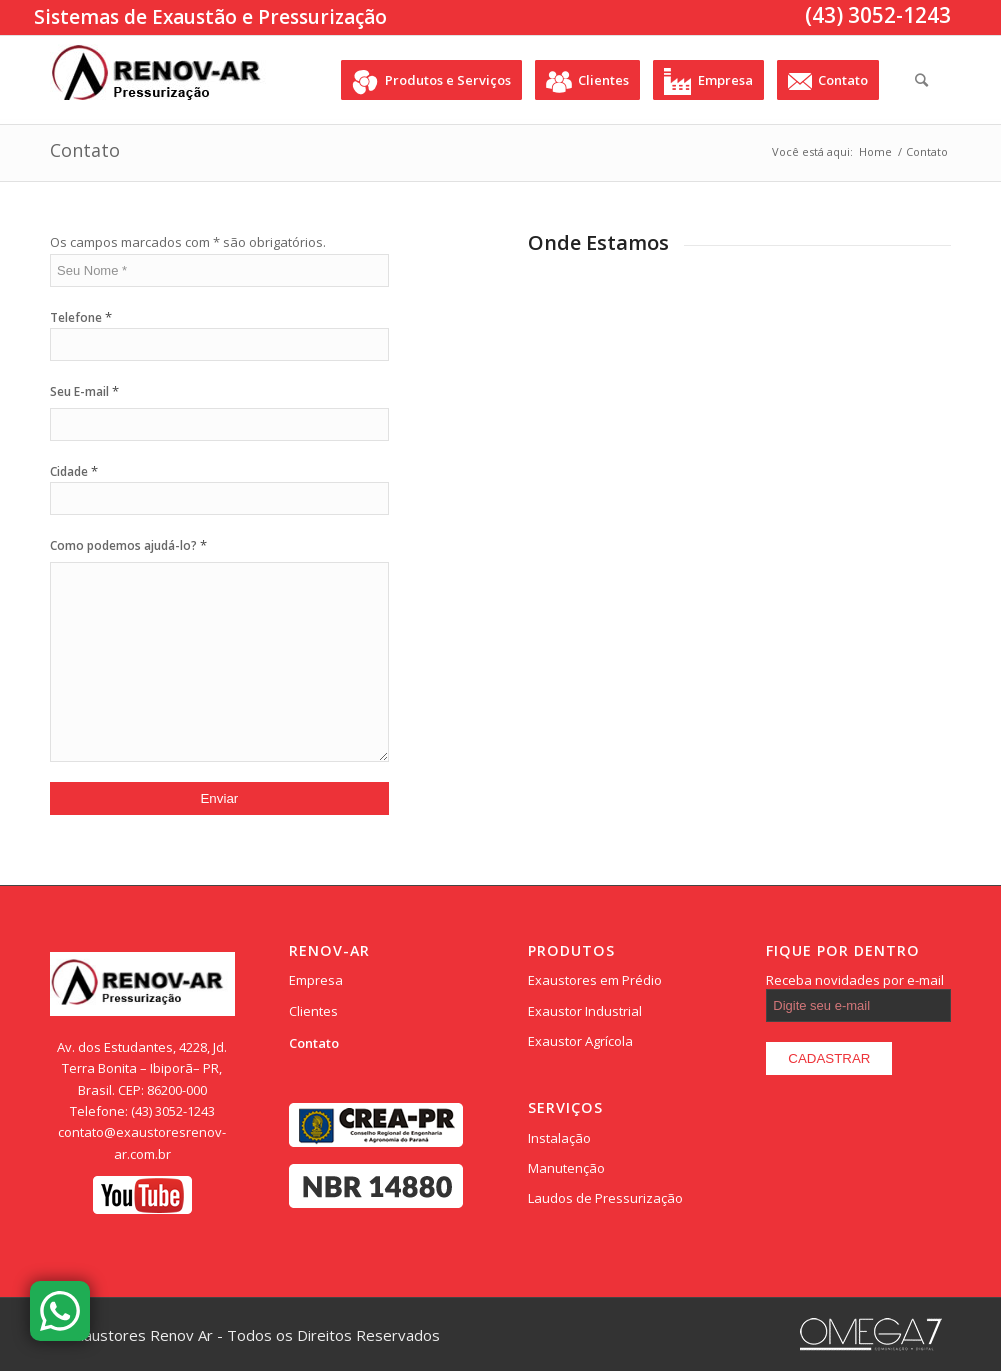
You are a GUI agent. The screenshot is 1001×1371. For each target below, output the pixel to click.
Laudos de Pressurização (605, 1198)
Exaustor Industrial (585, 1011)
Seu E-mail (84, 391)
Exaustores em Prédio (595, 980)
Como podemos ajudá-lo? (128, 545)
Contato (85, 150)
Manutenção (566, 1168)
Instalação (559, 1138)
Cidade (74, 471)
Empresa (316, 980)
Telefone (81, 317)
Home (875, 151)
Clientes (313, 1011)
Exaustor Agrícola (580, 1041)
